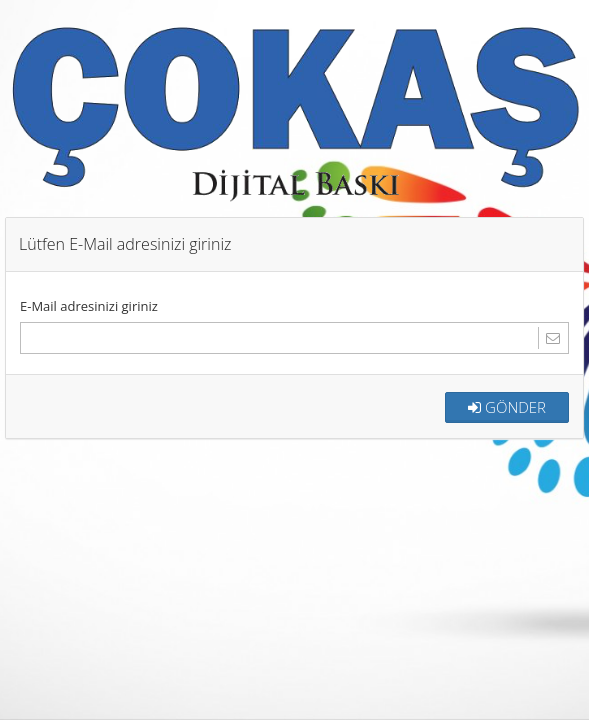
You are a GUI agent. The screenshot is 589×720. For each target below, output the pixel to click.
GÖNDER (507, 406)
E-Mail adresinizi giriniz (89, 305)
